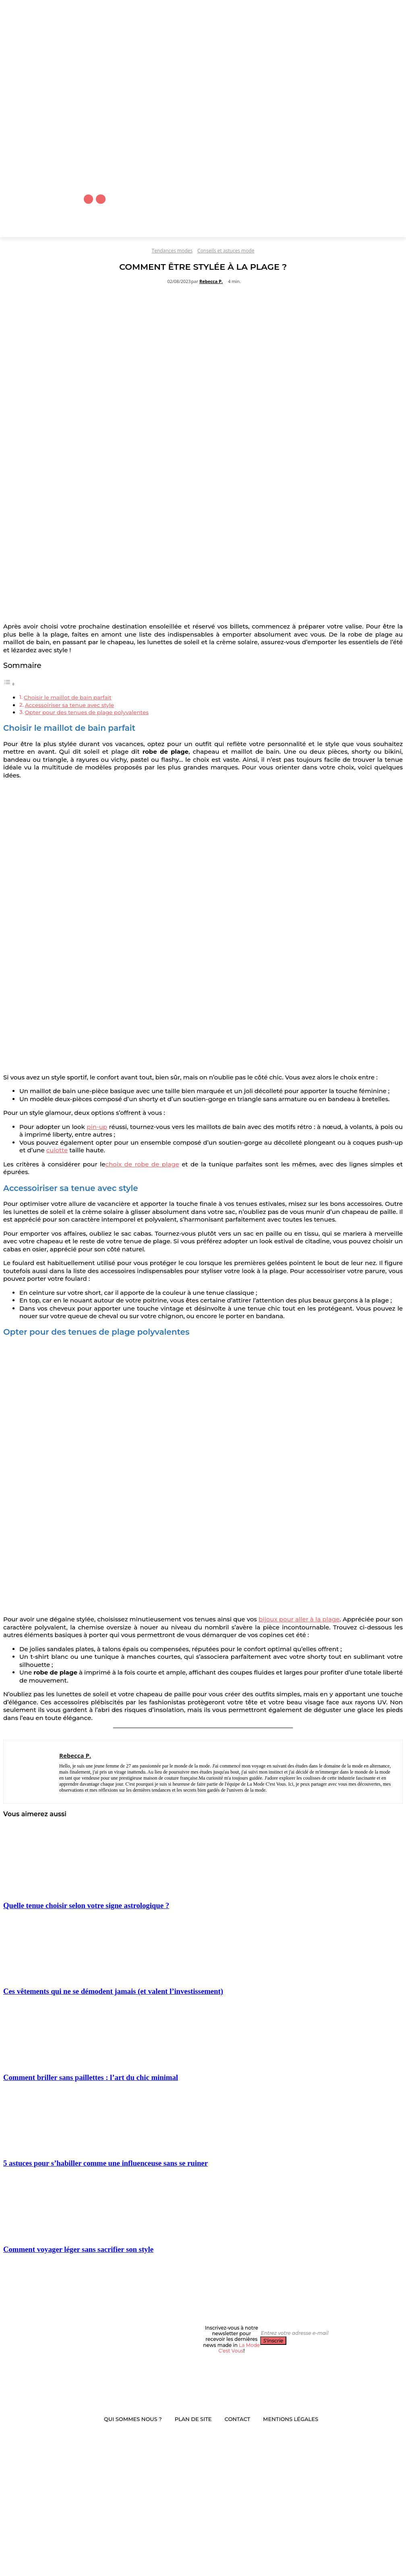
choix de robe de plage (142, 1164)
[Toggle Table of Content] (9, 684)
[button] (370, 227)
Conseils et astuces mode (225, 250)
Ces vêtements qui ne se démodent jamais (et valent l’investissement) (113, 1991)
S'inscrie (273, 2341)
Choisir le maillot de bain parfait (68, 697)
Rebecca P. (211, 281)
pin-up (97, 1127)
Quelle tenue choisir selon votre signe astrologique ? (86, 1905)
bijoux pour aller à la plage (299, 1619)
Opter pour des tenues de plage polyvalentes (87, 712)
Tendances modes (172, 250)
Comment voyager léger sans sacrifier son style (78, 2249)
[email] (296, 2333)
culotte (57, 1150)
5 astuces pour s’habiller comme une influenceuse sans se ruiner (105, 2163)
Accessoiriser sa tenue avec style (69, 705)
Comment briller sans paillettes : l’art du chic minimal (90, 2077)
